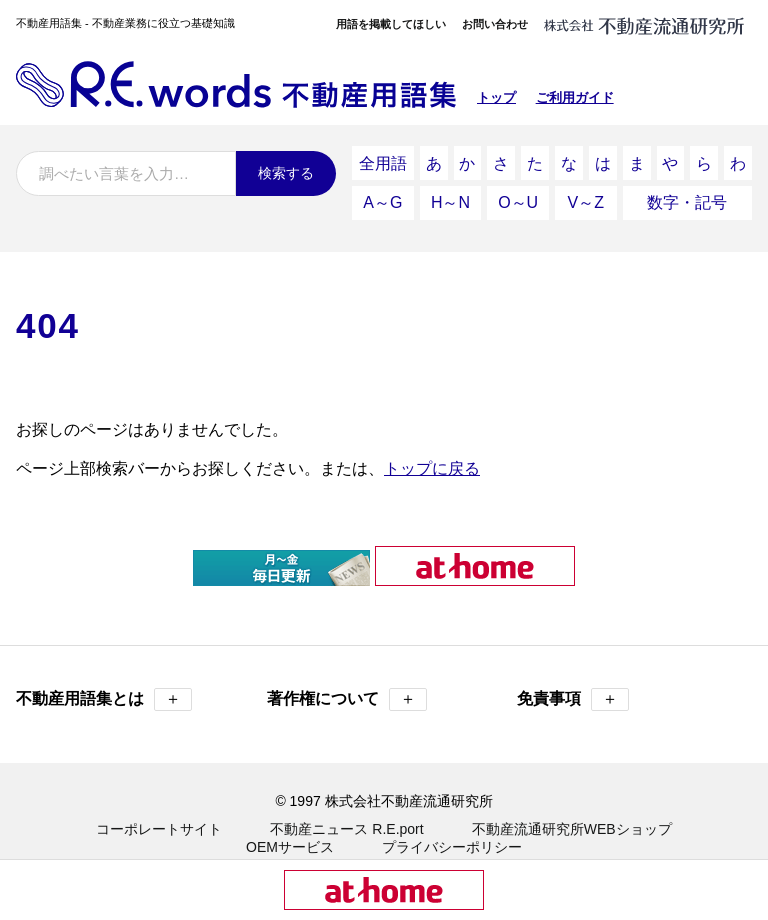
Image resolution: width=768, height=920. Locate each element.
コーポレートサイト (159, 811)
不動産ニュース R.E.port (346, 811)
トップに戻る (432, 450)
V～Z (586, 189)
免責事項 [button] (573, 681)
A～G (382, 189)
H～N (450, 189)
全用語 (383, 158)
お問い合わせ (495, 24)
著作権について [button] (347, 681)
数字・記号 (687, 189)
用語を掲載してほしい (391, 24)
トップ (496, 97)
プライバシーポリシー (452, 829)
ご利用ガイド (575, 97)
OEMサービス (290, 829)
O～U (518, 189)
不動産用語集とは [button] (104, 681)
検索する (286, 173)
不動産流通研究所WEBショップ (572, 811)
